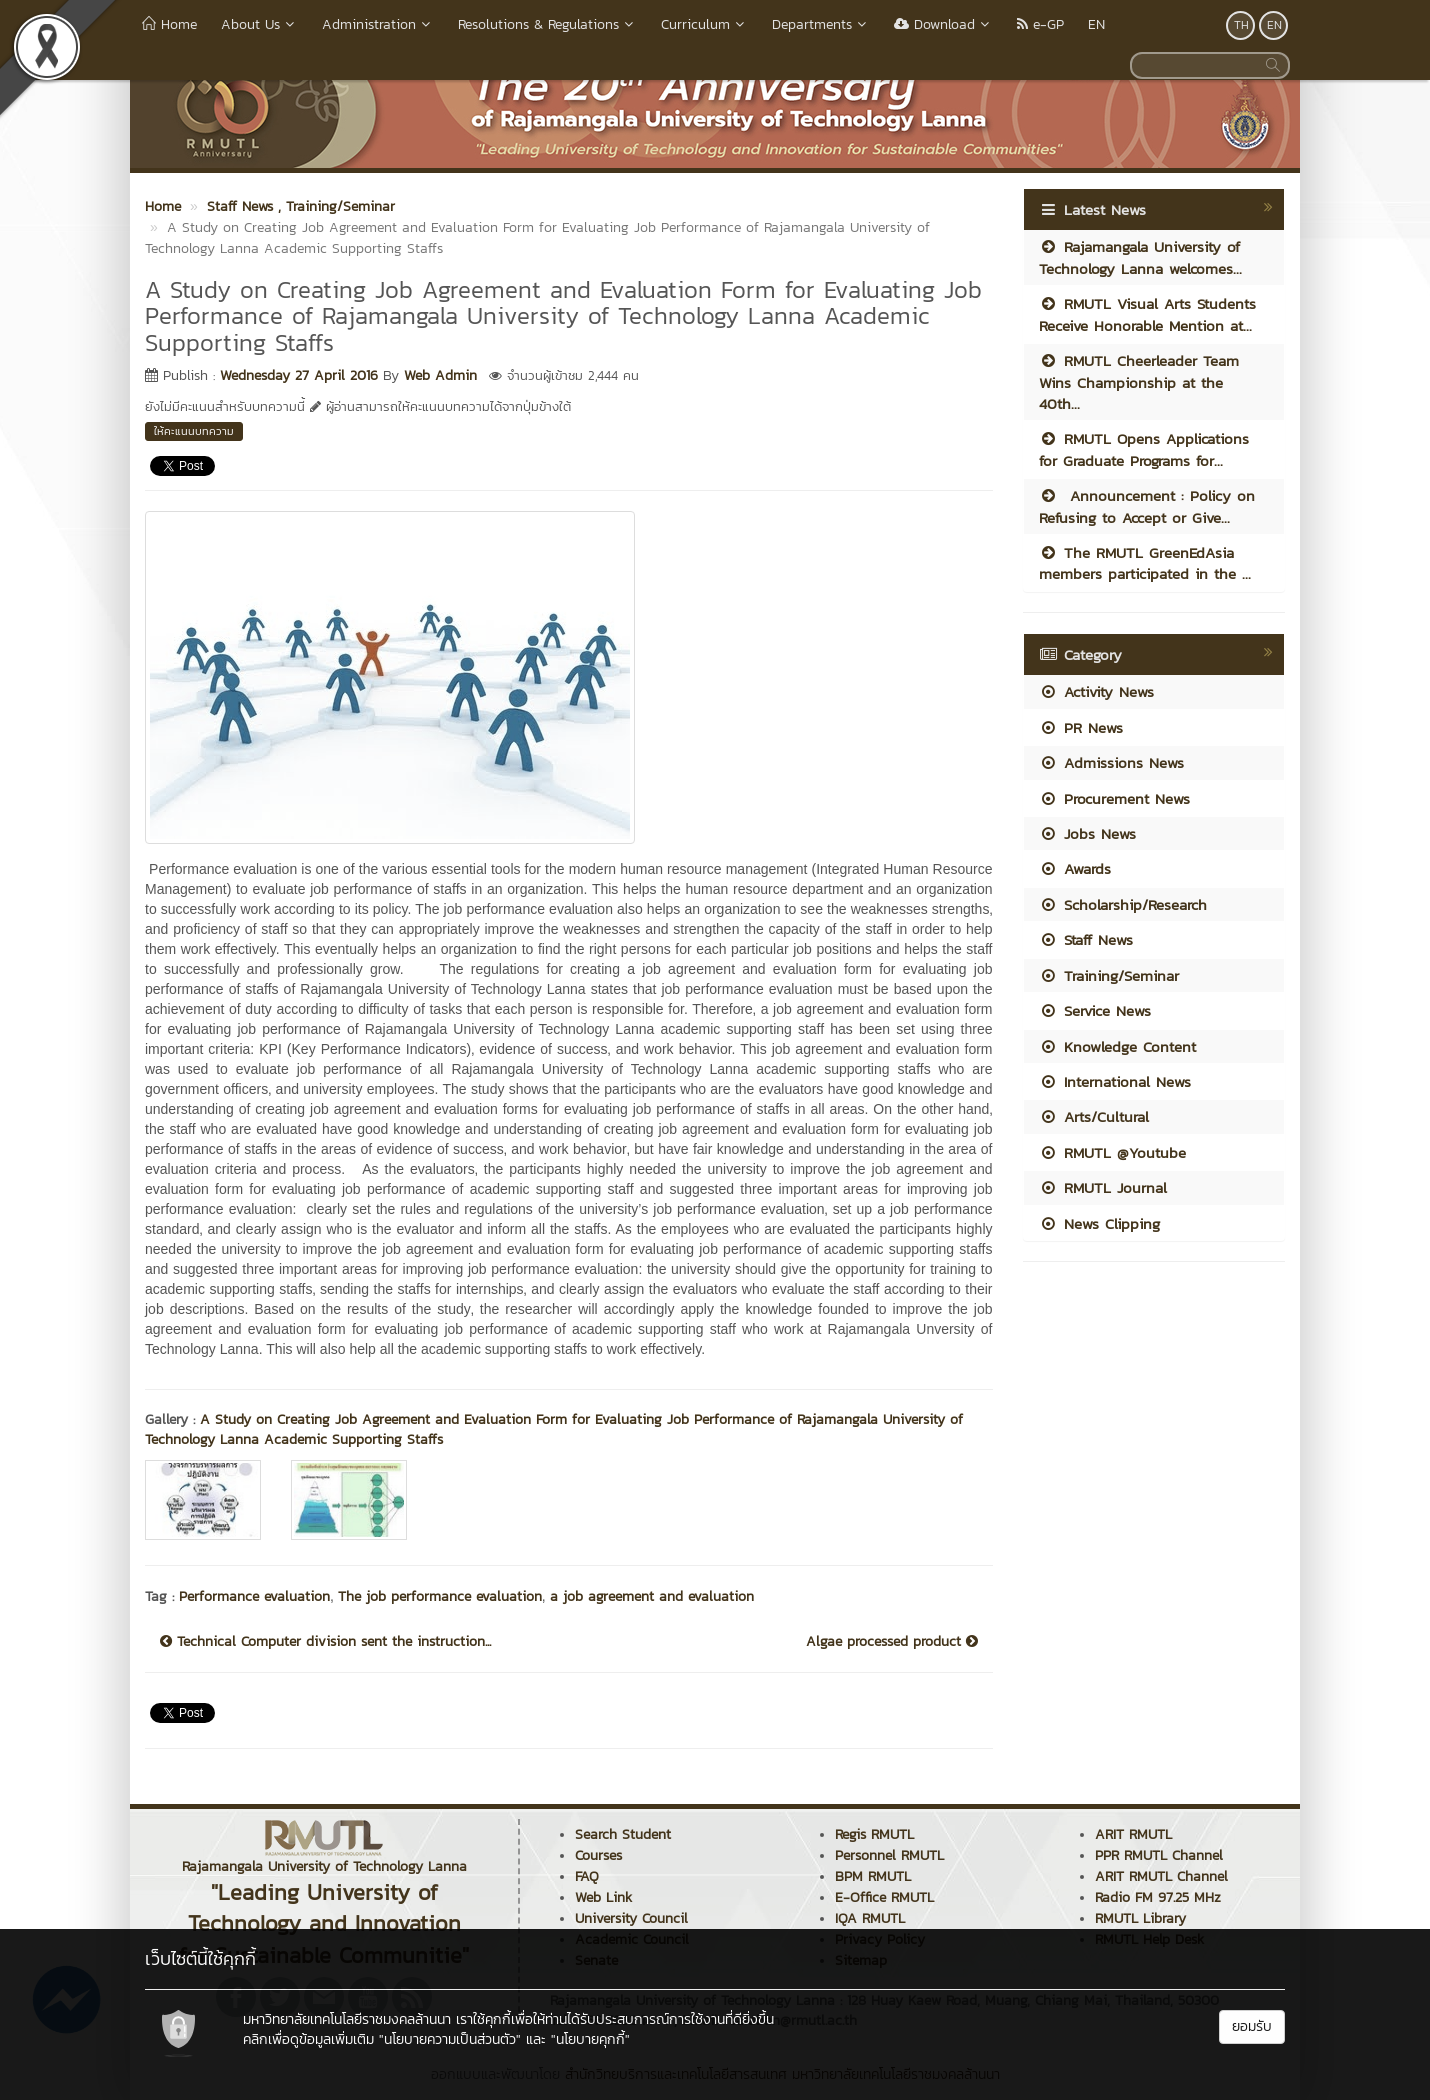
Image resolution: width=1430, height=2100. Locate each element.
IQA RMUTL (870, 1918)
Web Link (603, 1897)
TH (1241, 25)
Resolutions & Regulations (547, 24)
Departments (821, 24)
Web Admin (440, 375)
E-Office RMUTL (884, 1897)
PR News (1081, 727)
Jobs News (1087, 833)
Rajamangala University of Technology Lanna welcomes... (1140, 257)
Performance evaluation (254, 1596)
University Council (631, 1918)
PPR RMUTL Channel (1159, 1855)
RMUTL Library (1140, 1918)
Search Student (623, 1834)
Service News (1095, 1010)
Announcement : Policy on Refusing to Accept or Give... (1147, 506)
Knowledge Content (1117, 1046)
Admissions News (1111, 762)
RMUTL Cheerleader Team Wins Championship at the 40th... (1139, 382)
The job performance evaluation (440, 1596)
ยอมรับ (1252, 2026)
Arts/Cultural (1094, 1116)
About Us (259, 24)
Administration (378, 24)
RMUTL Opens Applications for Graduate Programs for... (1144, 449)
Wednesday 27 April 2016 (299, 375)
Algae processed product (892, 1642)
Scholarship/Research (1123, 904)
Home (169, 24)
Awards (1075, 868)
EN (1096, 24)
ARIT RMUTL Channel (1161, 1876)
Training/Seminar (1109, 975)
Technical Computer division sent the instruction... (325, 1642)
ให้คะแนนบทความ (194, 431)
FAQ (587, 1876)
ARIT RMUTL (1133, 1834)
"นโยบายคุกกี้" (590, 2039)
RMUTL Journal (1103, 1187)
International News (1115, 1081)
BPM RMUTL (873, 1876)
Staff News (1086, 939)
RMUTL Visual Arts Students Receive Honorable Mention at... (1147, 314)
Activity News (1096, 691)
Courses (598, 1855)
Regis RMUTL (874, 1834)
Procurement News (1114, 798)
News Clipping (1099, 1223)
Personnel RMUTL (889, 1855)
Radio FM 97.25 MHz (1158, 1897)
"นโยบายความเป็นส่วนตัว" (450, 2039)
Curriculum (704, 24)
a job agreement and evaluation (652, 1596)
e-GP (1040, 24)
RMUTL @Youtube (1112, 1152)
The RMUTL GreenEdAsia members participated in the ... (1145, 563)
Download (943, 24)
